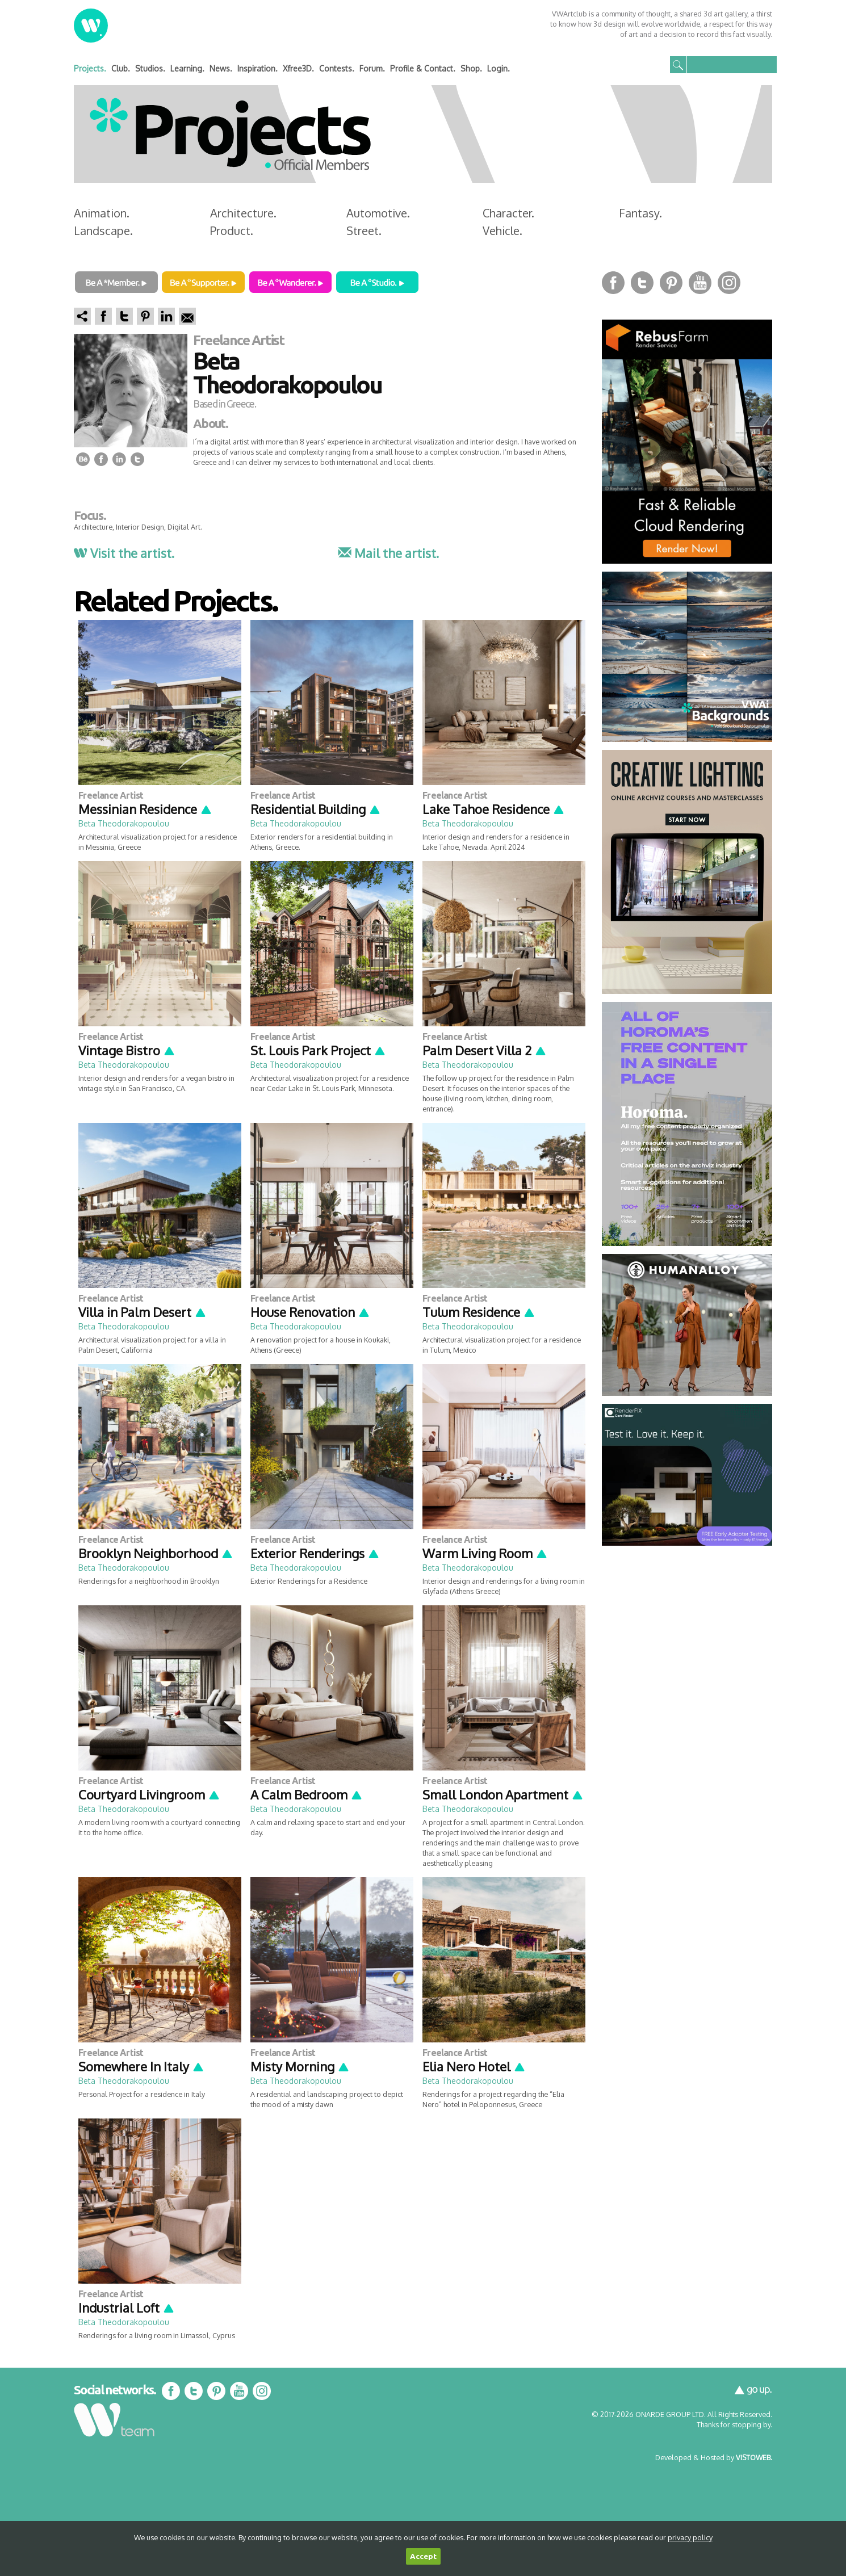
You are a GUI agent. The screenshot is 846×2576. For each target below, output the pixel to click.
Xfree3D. (298, 68)
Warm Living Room (485, 1553)
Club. (120, 68)
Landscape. (103, 230)
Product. (231, 230)
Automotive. (378, 212)
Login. (498, 68)
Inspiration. (257, 68)
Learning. (187, 68)
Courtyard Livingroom (149, 1794)
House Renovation (310, 1312)
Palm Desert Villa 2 (484, 1050)
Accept (423, 2556)
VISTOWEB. (754, 2457)
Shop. (471, 68)
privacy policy (690, 2537)
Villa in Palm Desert (142, 1312)
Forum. (372, 68)
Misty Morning (300, 2066)
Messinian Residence (145, 809)
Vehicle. (502, 230)
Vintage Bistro (126, 1050)
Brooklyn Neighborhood (155, 1553)
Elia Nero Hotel (474, 2066)
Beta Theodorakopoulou (123, 823)
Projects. (90, 68)
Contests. (336, 68)
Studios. (150, 68)
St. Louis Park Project (318, 1050)
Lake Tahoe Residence (493, 809)
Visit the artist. (124, 553)
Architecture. (243, 212)
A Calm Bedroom (306, 1794)
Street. (364, 230)
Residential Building (315, 809)
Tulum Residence (478, 1312)
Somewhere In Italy (141, 2066)
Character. (508, 212)
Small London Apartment (503, 1794)
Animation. (101, 212)
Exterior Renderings (315, 1553)
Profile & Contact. (422, 68)
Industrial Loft (126, 2307)
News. (221, 68)
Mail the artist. (388, 553)
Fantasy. (640, 212)
